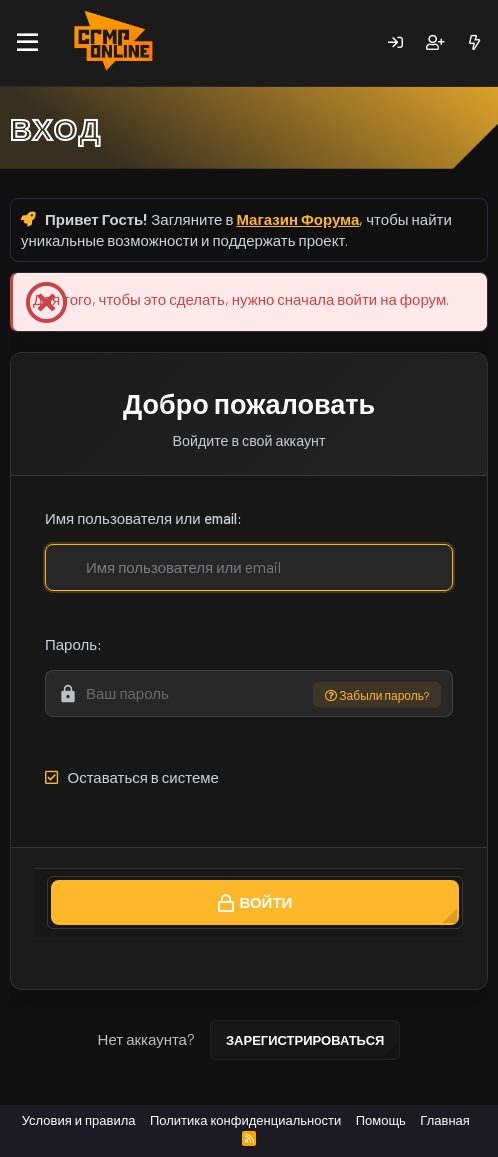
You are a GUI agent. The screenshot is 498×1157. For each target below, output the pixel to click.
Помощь (381, 1120)
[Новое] (474, 42)
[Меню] (27, 43)
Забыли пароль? (377, 694)
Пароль (71, 644)
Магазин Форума (297, 219)
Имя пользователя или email (141, 518)
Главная (444, 1120)
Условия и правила (79, 1120)
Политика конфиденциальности (245, 1120)
